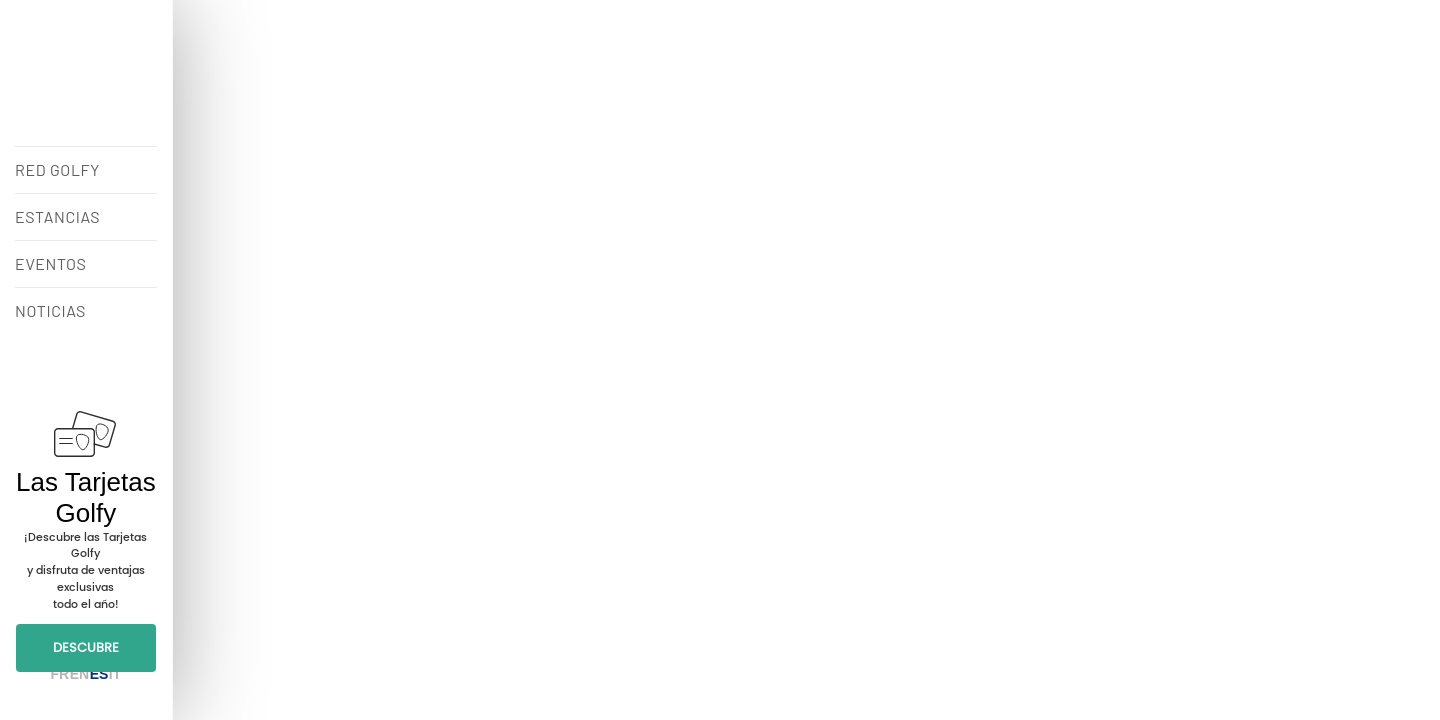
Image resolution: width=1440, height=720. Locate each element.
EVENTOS (50, 263)
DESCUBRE (86, 647)
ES (99, 674)
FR (59, 674)
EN (79, 674)
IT (115, 674)
